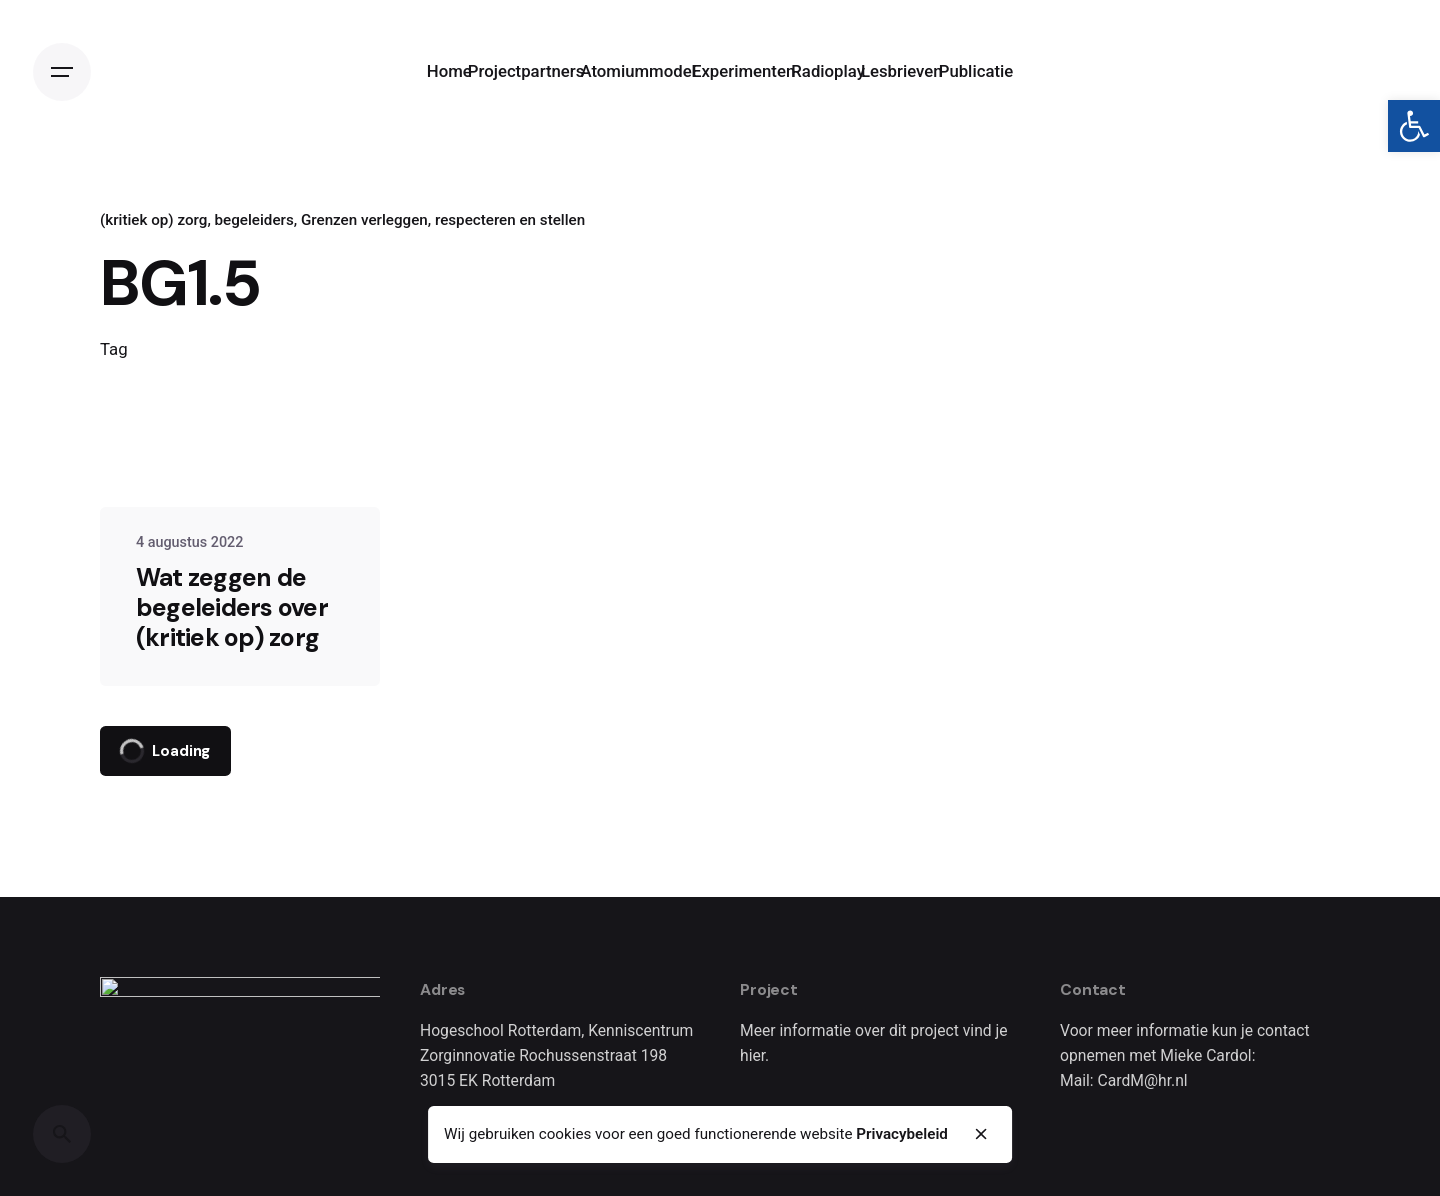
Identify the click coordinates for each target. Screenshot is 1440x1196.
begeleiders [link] (254, 220)
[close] (982, 1134)
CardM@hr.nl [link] (1143, 1080)
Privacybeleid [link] (902, 1134)
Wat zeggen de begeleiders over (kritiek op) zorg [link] (232, 607)
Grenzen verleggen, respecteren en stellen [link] (443, 220)
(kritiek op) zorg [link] (153, 220)
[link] (1414, 126)
